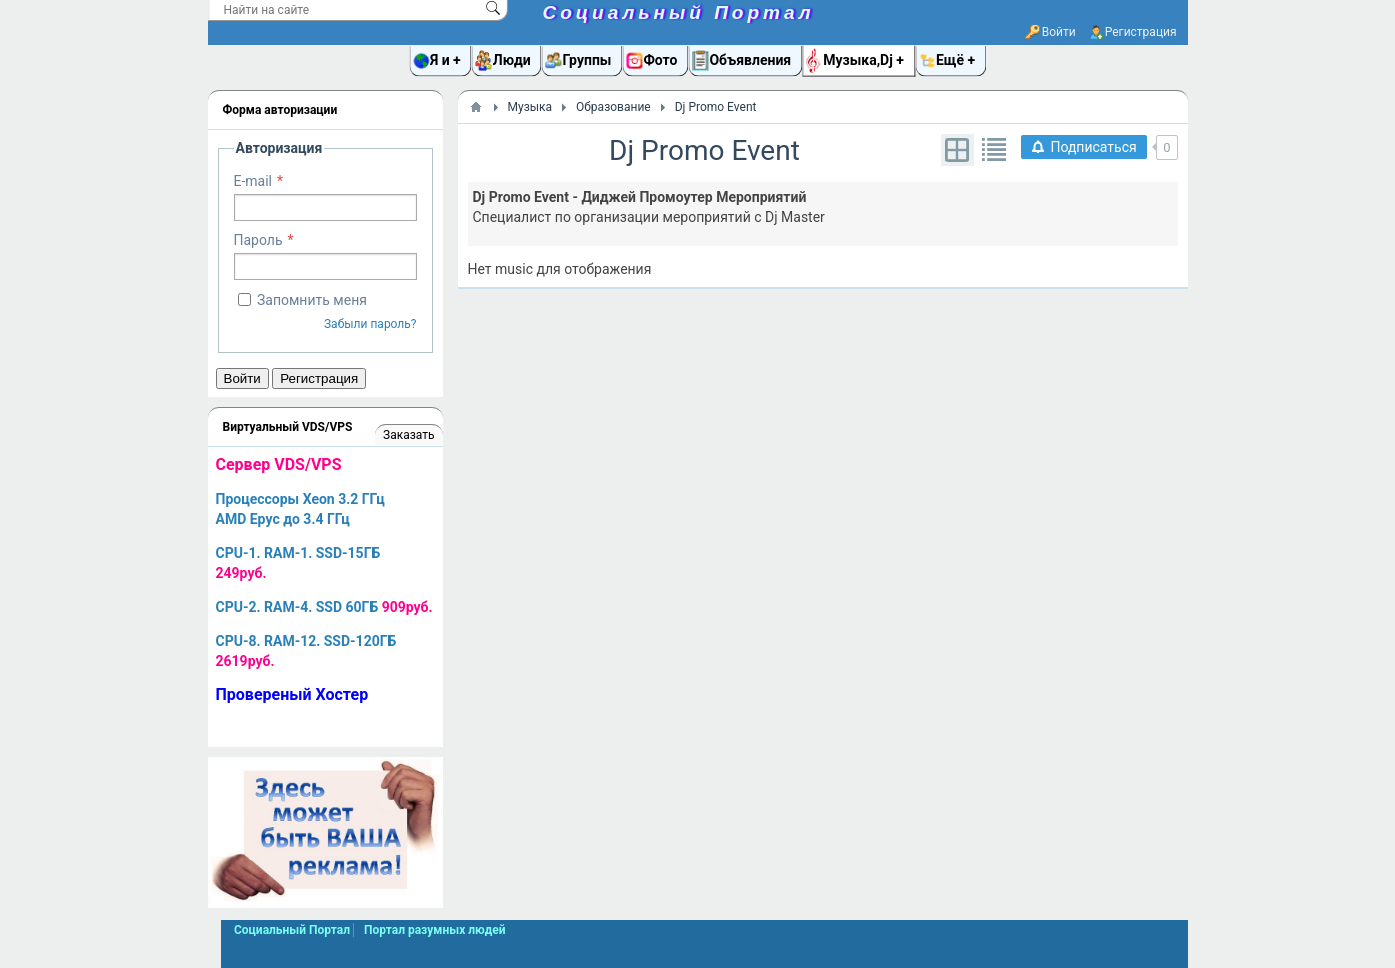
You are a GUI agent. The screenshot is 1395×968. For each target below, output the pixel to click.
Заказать (408, 435)
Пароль (258, 240)
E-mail (253, 181)
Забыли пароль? (370, 324)
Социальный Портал (679, 12)
